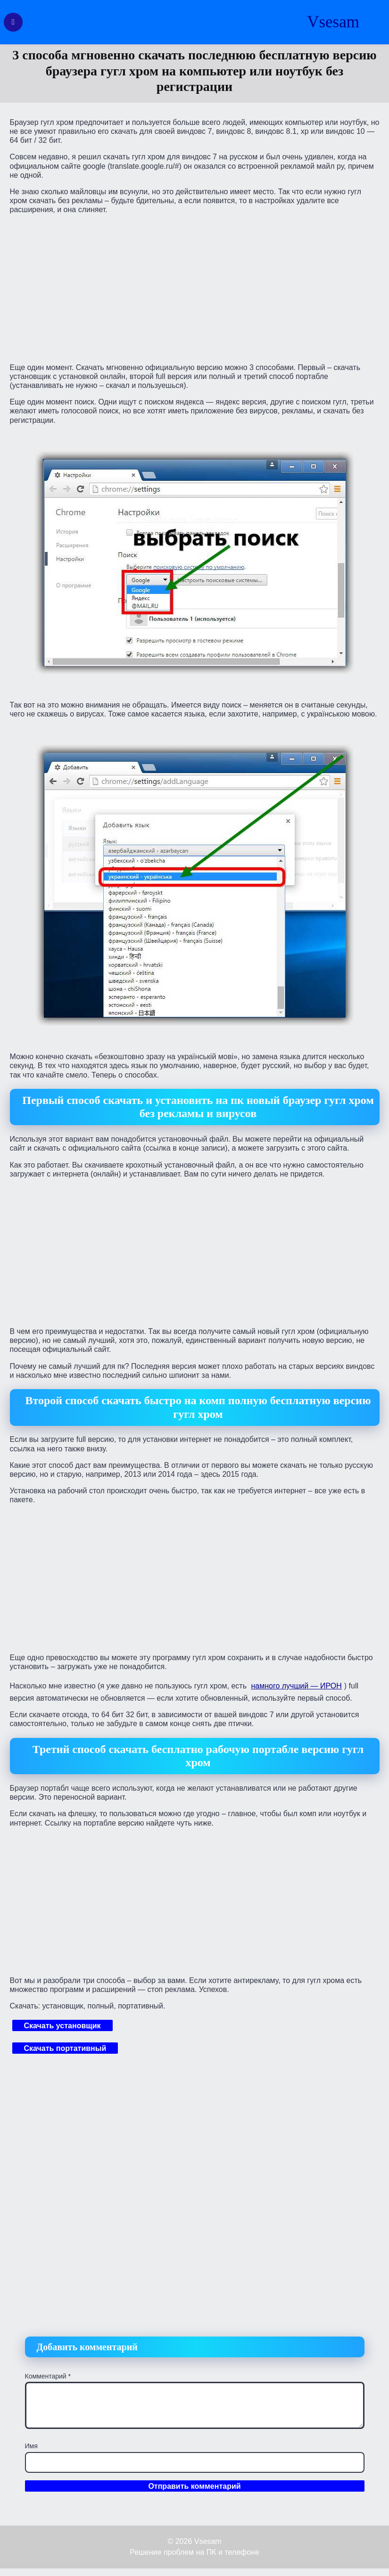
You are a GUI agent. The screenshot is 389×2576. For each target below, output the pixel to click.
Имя (31, 2446)
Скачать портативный (65, 2048)
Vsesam (333, 22)
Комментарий (48, 2376)
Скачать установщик (62, 2026)
